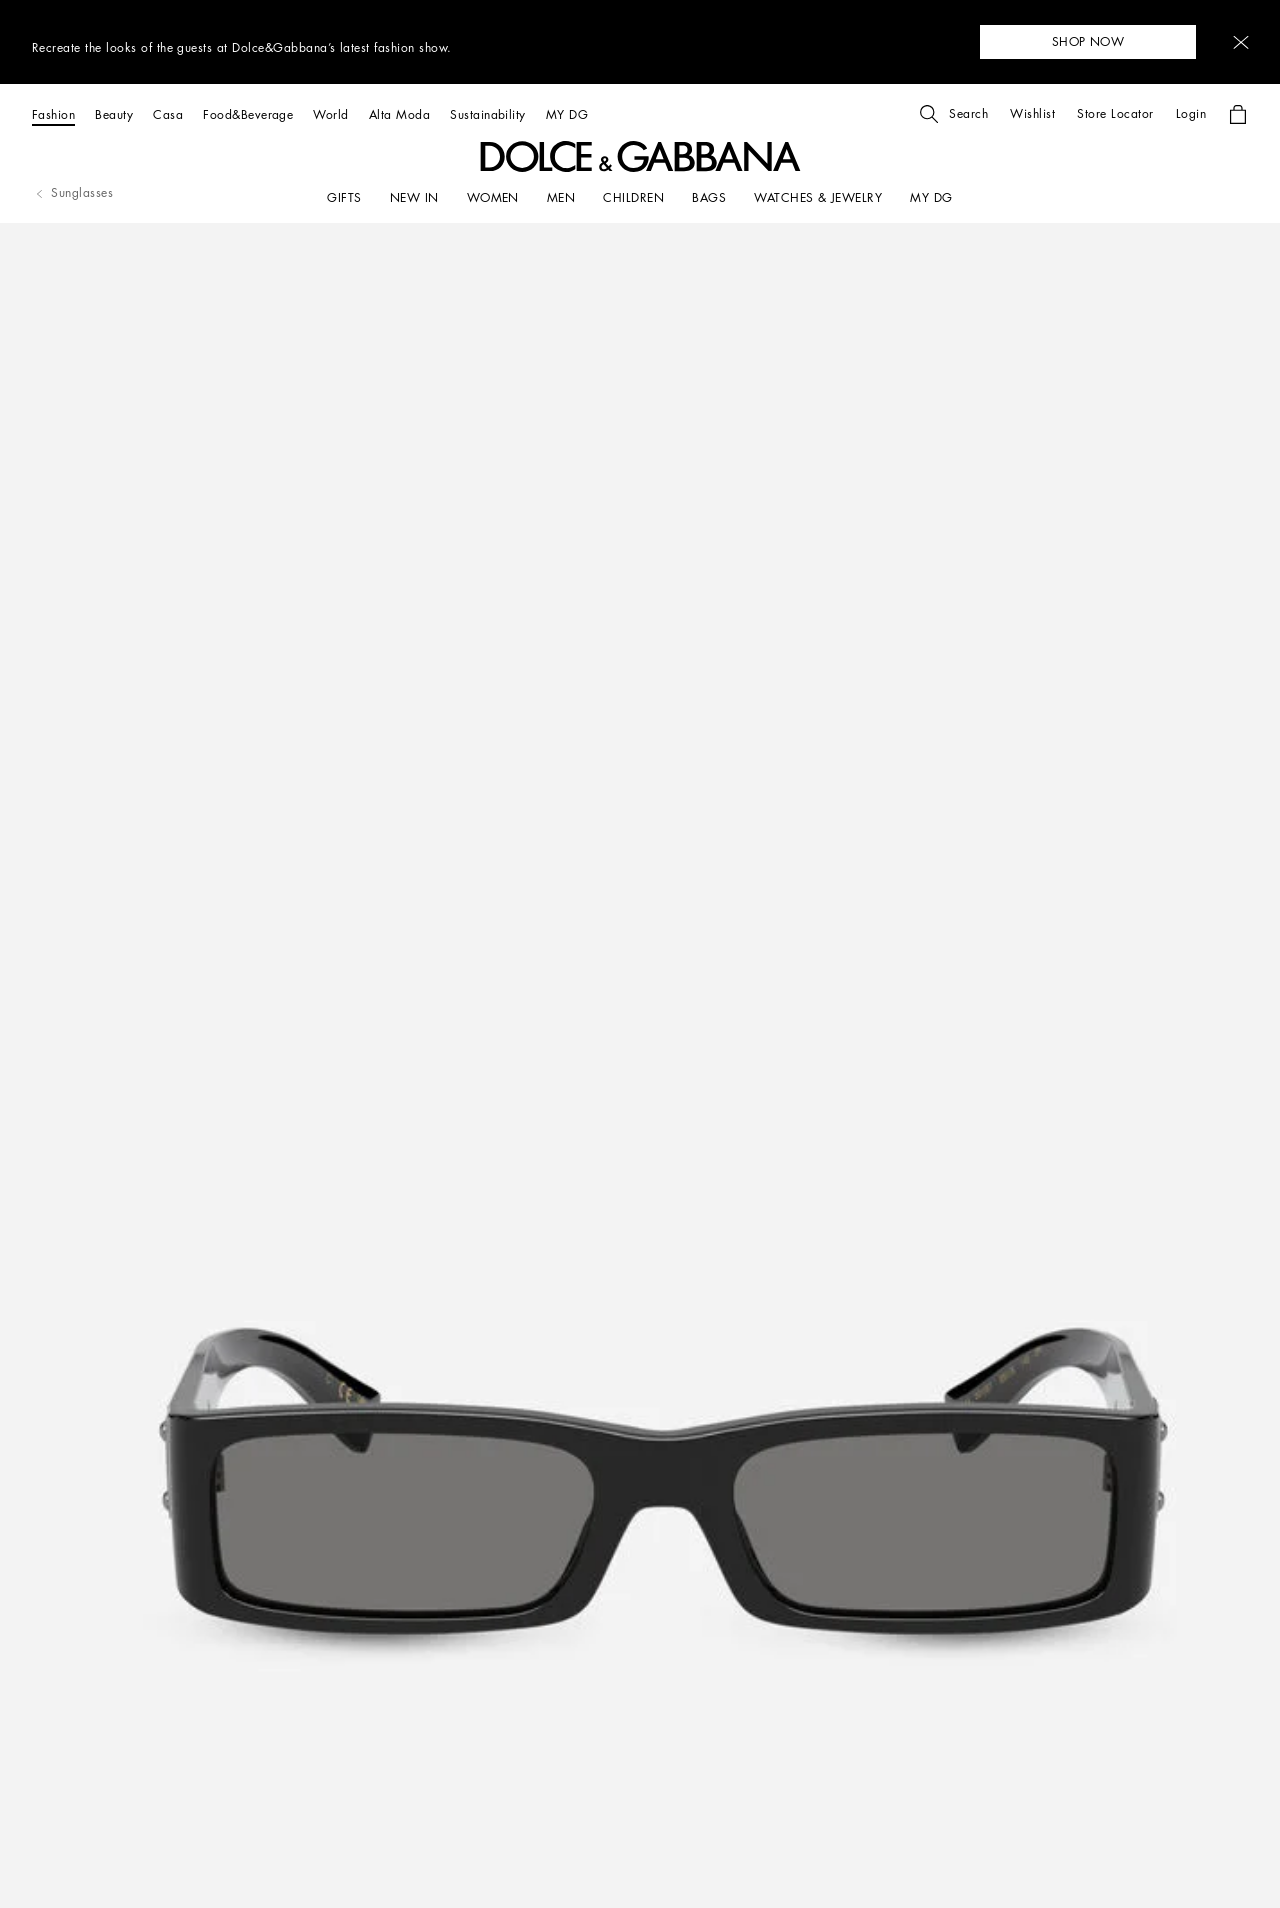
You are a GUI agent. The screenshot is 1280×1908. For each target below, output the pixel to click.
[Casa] (168, 114)
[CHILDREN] (633, 198)
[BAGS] (709, 198)
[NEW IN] (414, 198)
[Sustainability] (488, 114)
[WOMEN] (493, 198)
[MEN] (561, 198)
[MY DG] (567, 114)
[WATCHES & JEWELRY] (818, 198)
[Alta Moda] (399, 114)
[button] (1241, 42)
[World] (330, 114)
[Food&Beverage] (248, 114)
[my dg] (931, 198)
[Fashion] (53, 114)
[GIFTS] (344, 198)
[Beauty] (114, 114)
